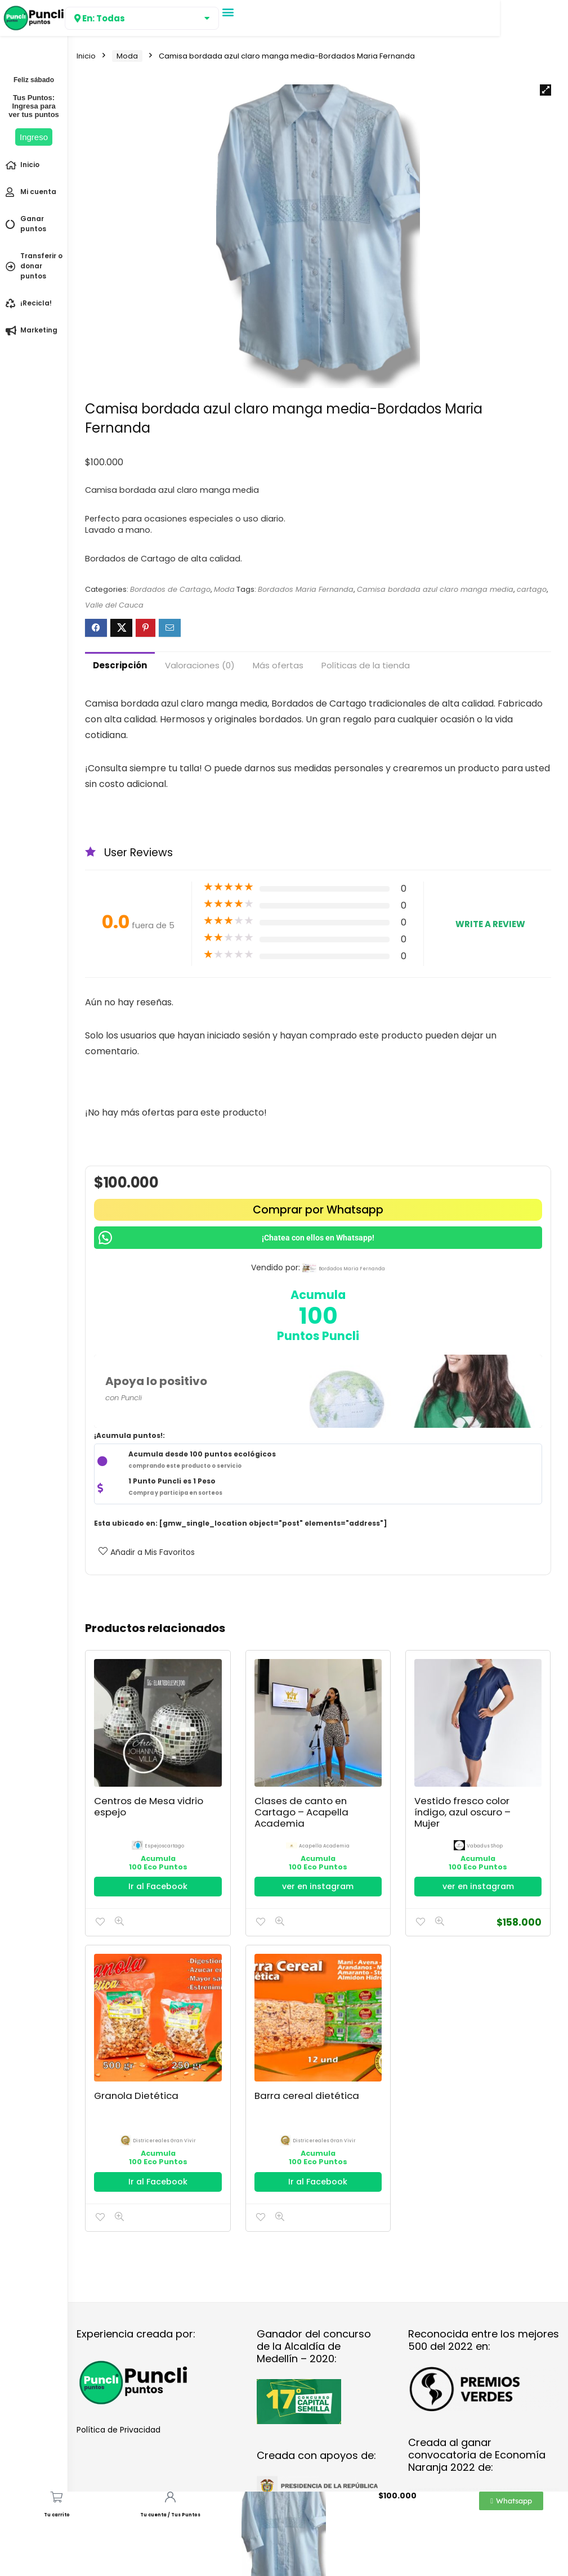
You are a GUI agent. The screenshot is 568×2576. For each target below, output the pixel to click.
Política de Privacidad (118, 2429)
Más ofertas (278, 665)
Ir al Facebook (157, 1886)
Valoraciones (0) (200, 665)
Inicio (86, 56)
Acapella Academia (324, 1846)
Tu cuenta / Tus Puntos (170, 2515)
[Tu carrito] (56, 2497)
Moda (127, 56)
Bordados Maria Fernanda (306, 589)
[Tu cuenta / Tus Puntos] (170, 2497)
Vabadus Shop (485, 1846)
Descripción (120, 665)
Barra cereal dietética (306, 2095)
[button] (228, 11)
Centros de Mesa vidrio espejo (148, 1806)
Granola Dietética (136, 2095)
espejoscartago (164, 1846)
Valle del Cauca (114, 605)
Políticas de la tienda (365, 665)
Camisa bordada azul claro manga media (435, 589)
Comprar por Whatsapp (318, 1209)
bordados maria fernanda (352, 1269)
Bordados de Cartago (170, 589)
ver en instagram (318, 1886)
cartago (532, 589)
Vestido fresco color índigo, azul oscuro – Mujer (462, 1812)
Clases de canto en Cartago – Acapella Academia (301, 1812)
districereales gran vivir (164, 2141)
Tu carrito (57, 2515)
